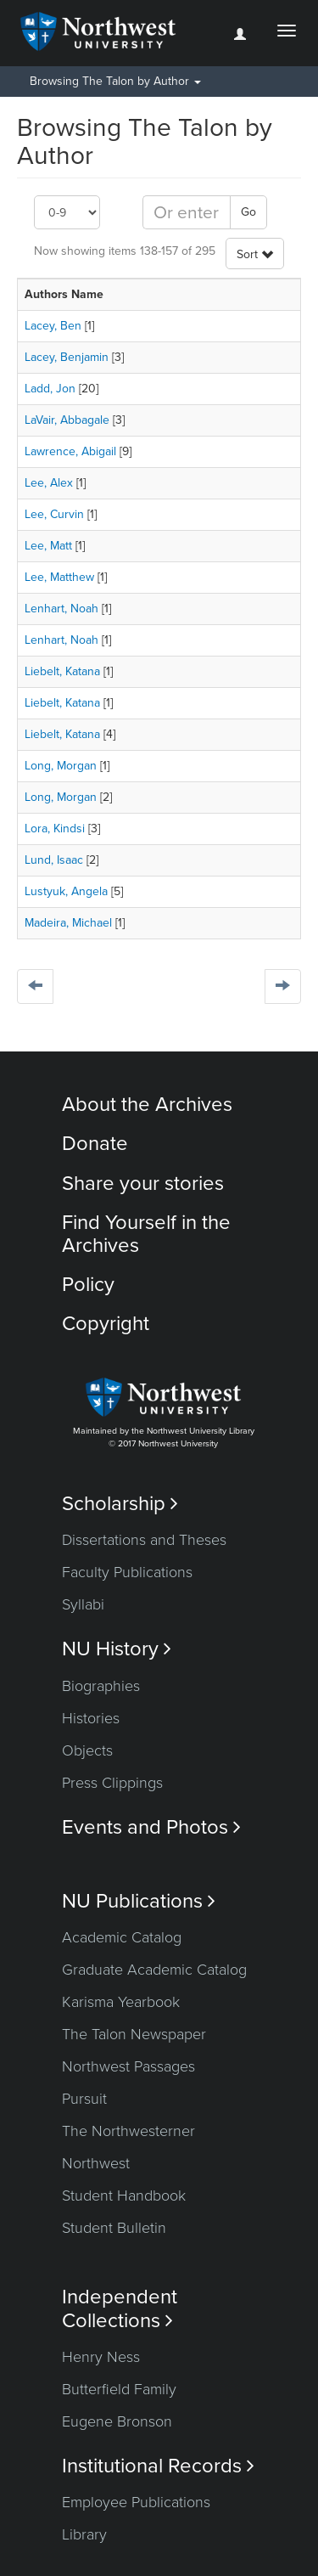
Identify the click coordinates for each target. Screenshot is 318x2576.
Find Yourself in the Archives (146, 1233)
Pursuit (84, 2098)
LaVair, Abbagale (67, 420)
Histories (91, 1718)
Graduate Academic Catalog (154, 1969)
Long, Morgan (61, 765)
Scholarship (120, 1503)
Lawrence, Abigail (70, 451)
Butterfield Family (119, 2389)
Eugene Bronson (117, 2421)
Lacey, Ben (53, 325)
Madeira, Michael (68, 923)
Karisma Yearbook (121, 2002)
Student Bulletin (114, 2227)
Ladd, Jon (50, 388)
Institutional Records (158, 2466)
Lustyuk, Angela (66, 891)
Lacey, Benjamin (67, 357)
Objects (87, 1750)
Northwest (96, 2163)
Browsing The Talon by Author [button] (115, 81)
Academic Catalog (121, 1937)
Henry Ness (101, 2357)
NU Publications (138, 1901)
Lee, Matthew (59, 577)
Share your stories (143, 1183)
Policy (88, 1284)
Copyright (105, 1323)
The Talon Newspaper (134, 2034)
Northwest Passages (128, 2066)
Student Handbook (124, 2195)
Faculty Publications (127, 1572)
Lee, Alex (49, 483)
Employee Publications (136, 2502)
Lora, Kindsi (55, 828)
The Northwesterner (128, 2131)
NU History (116, 1649)
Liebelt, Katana (62, 671)
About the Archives (147, 1104)
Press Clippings (112, 1782)
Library (84, 2534)
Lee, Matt (48, 545)
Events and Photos (151, 1827)
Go (248, 212)
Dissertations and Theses (144, 1539)
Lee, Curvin (54, 514)
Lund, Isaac (54, 860)
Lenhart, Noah (61, 608)
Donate (95, 1143)
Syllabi (83, 1604)
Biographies (101, 1686)
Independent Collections (119, 2308)
